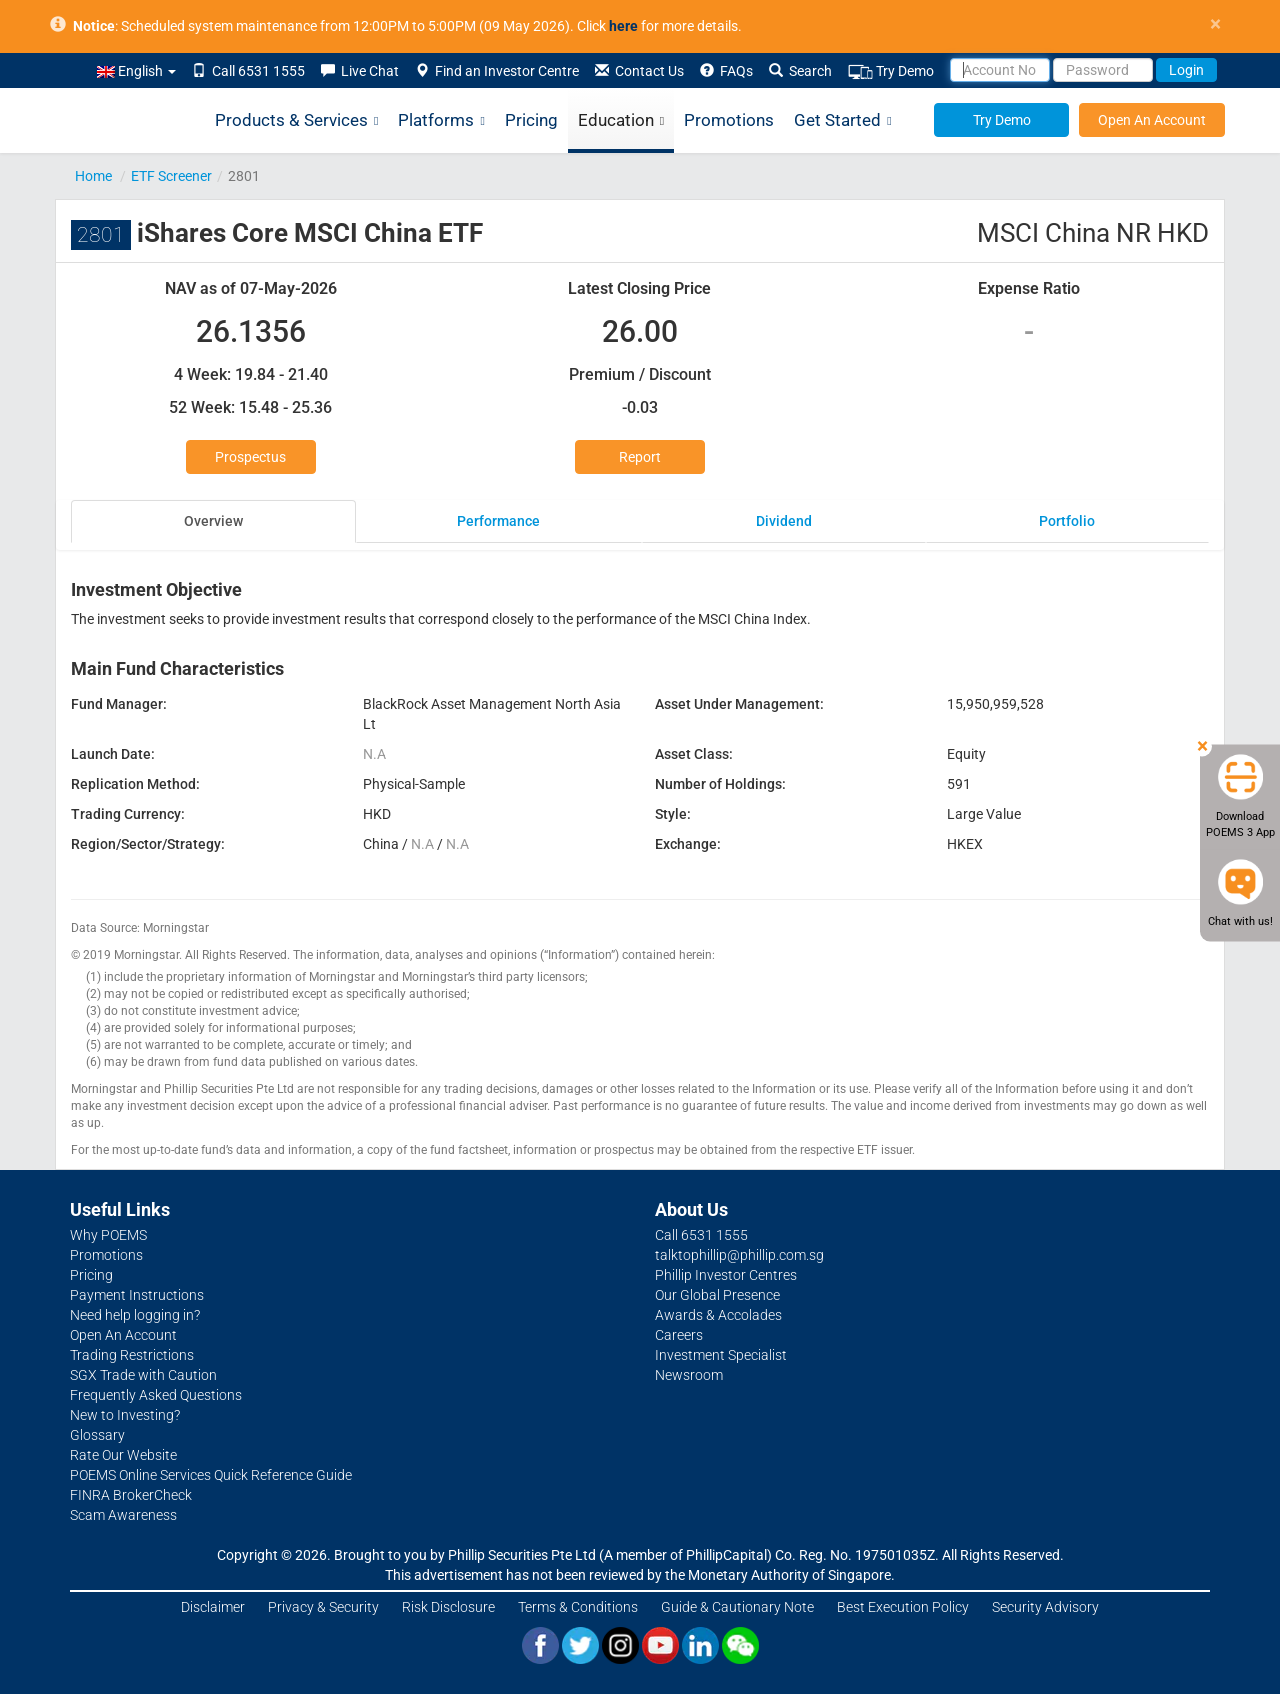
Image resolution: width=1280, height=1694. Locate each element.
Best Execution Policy (903, 1607)
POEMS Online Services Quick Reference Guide (211, 1475)
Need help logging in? (135, 1315)
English (136, 71)
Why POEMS (108, 1235)
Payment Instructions (137, 1295)
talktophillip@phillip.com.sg (739, 1255)
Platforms (441, 120)
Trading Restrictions (132, 1355)
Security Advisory (1045, 1607)
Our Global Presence (717, 1295)
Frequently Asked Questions (156, 1395)
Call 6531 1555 (248, 71)
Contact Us (639, 71)
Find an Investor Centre (497, 71)
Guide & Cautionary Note (737, 1607)
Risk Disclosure (448, 1607)
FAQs (726, 71)
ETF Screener (171, 176)
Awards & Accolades (718, 1315)
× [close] (1215, 24)
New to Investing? (125, 1415)
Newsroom (689, 1375)
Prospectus (250, 457)
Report (640, 457)
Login (1186, 70)
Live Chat (360, 71)
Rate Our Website (123, 1455)
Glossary (97, 1435)
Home (93, 176)
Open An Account (1152, 120)
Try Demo (891, 71)
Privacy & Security (323, 1607)
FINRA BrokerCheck (131, 1495)
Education (621, 120)
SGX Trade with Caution (143, 1375)
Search (800, 71)
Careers (679, 1335)
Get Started (842, 120)
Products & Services (296, 120)
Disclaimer (213, 1607)
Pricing (531, 120)
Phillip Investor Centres (726, 1275)
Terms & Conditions (578, 1607)
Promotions (729, 120)
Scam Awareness (123, 1515)
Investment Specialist (721, 1355)
